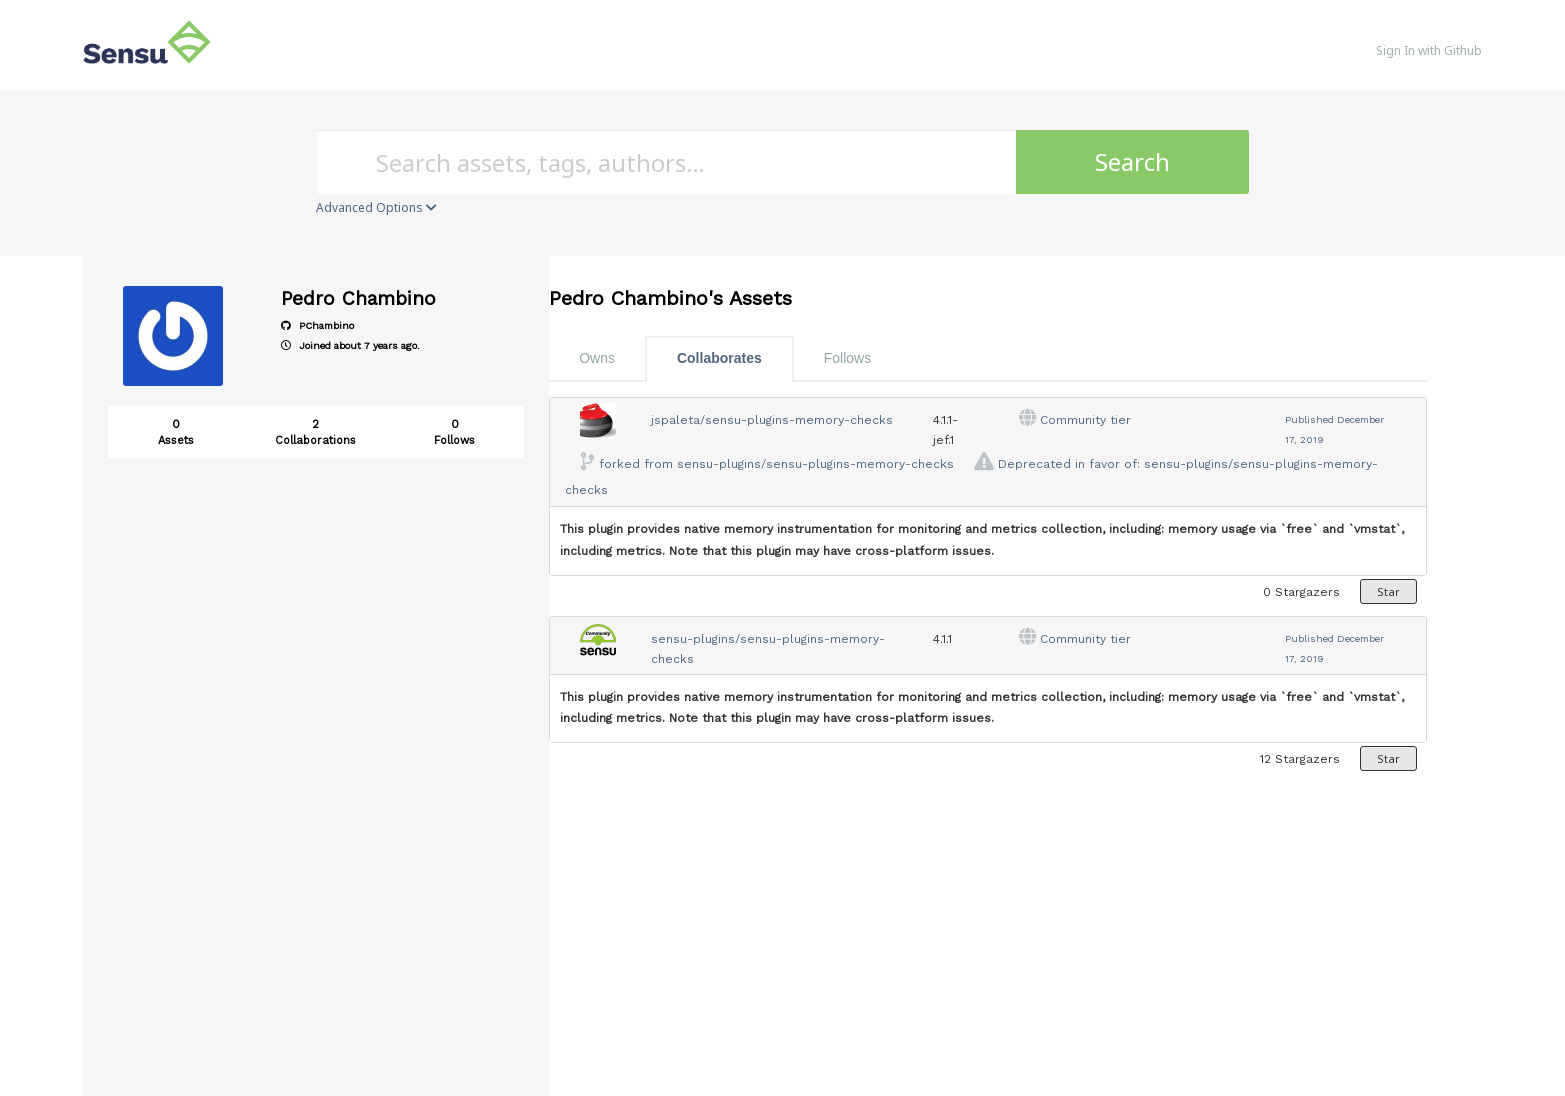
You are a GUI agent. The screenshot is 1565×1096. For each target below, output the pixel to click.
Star (1388, 591)
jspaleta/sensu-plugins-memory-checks (772, 420)
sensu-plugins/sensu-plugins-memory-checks (815, 464)
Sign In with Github (1429, 50)
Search (1132, 161)
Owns (597, 358)
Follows (847, 358)
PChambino (317, 325)
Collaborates (719, 358)
